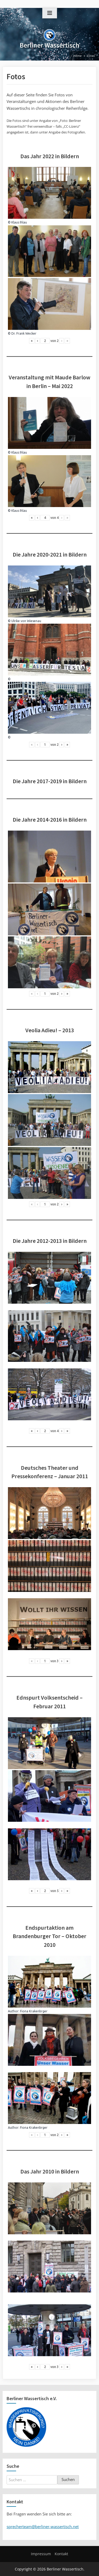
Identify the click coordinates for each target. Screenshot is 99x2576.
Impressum (41, 2553)
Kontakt (61, 2553)
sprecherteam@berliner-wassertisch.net (43, 2526)
